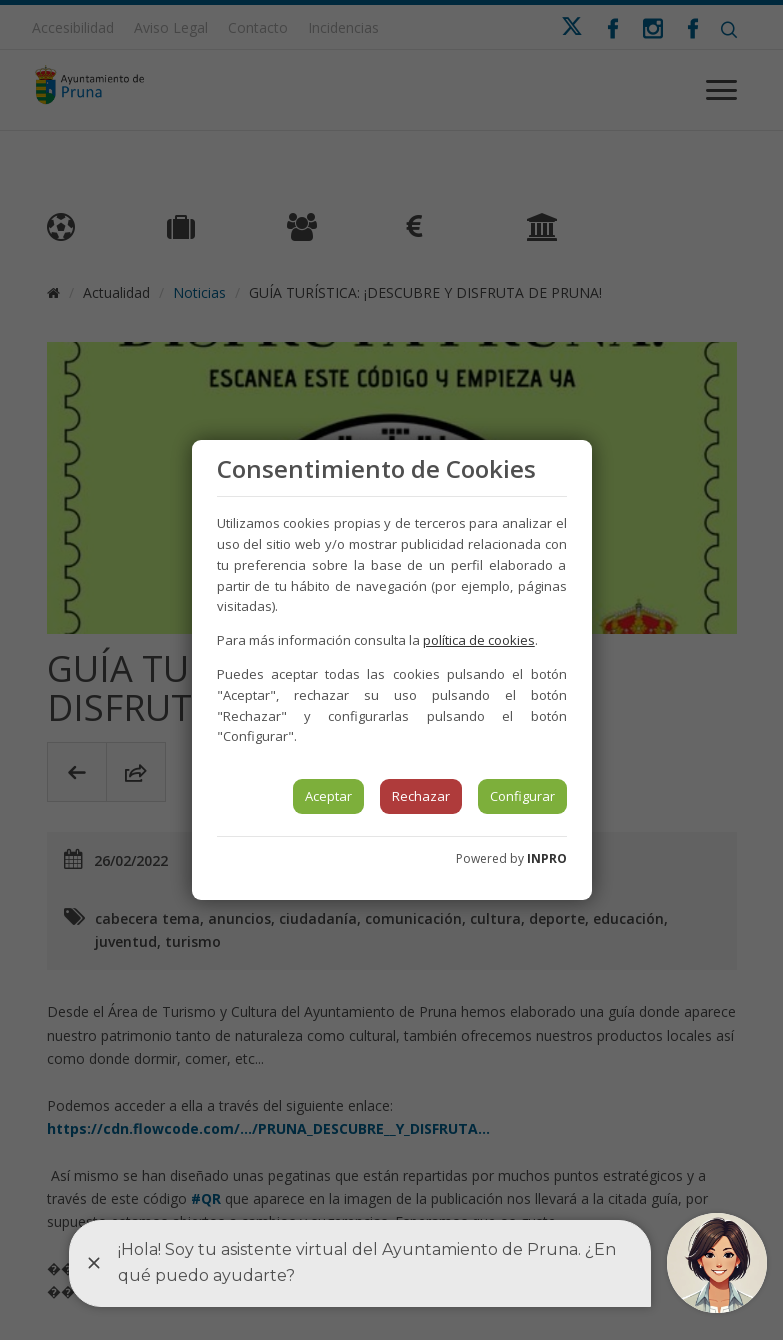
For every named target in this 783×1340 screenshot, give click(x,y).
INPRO (547, 858)
